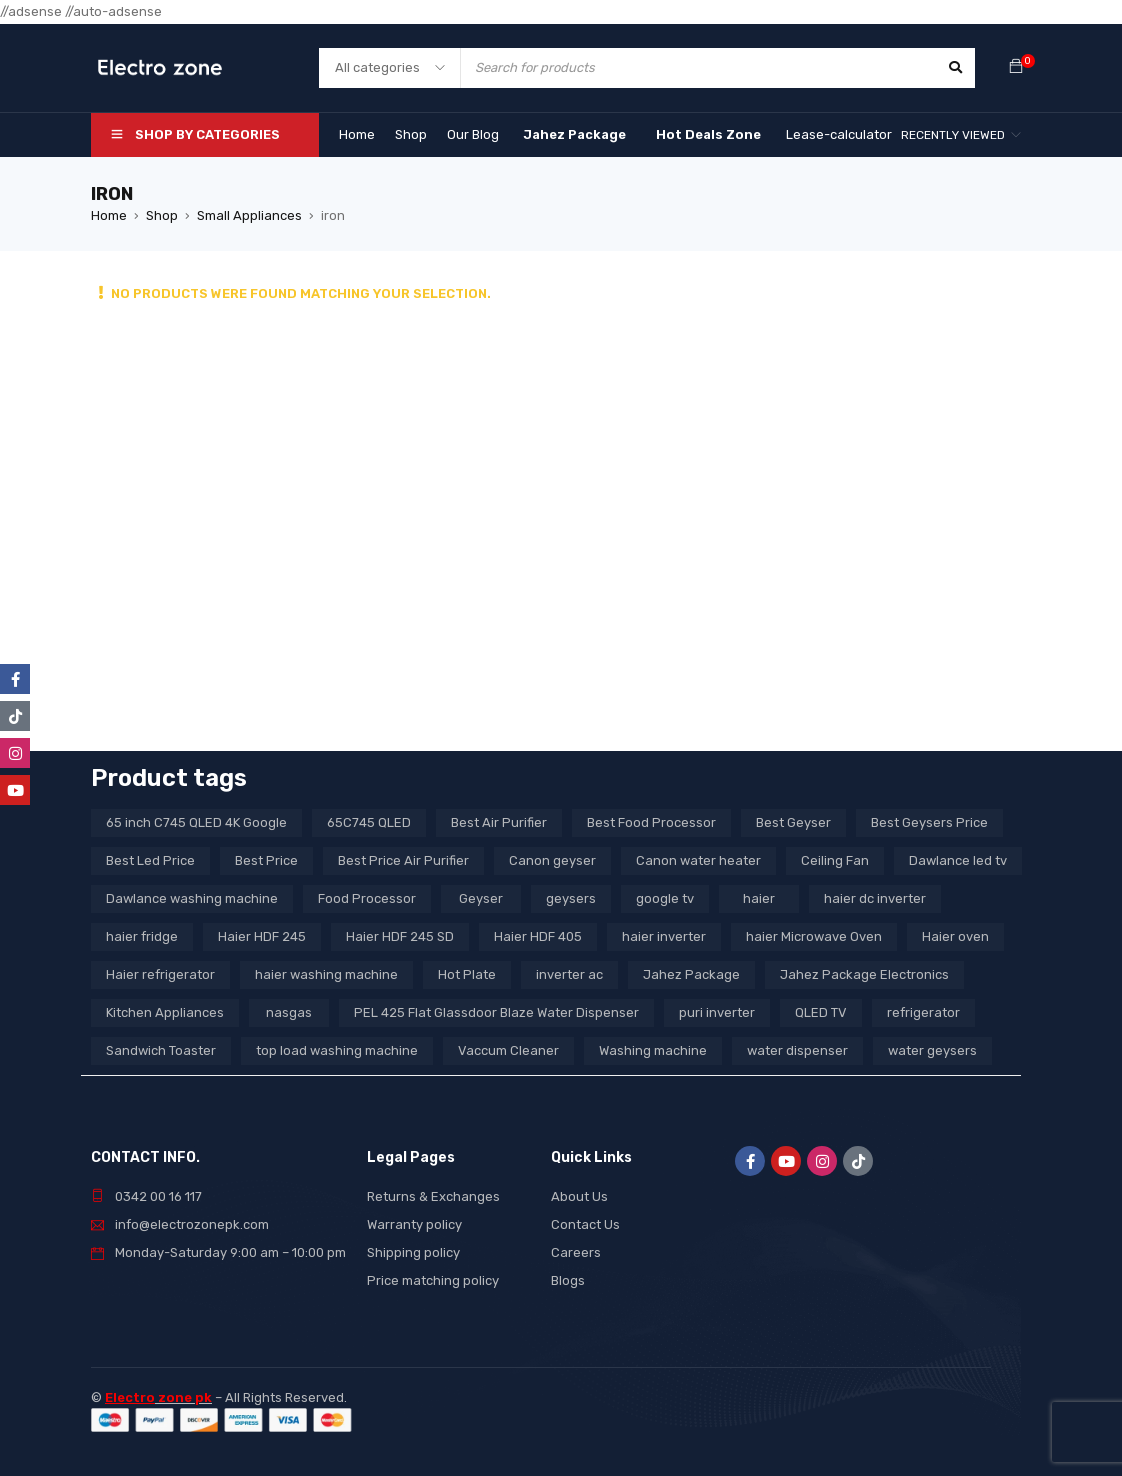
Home (109, 215)
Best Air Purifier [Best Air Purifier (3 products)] (499, 822)
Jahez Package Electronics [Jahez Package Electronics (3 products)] (864, 974)
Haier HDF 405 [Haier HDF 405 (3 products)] (538, 936)
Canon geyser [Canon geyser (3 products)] (552, 860)
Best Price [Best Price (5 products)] (266, 860)
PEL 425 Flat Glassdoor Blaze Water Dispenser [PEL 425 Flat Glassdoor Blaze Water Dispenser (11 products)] (496, 1012)
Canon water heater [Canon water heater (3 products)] (698, 860)
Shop (162, 215)
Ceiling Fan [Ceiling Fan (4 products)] (835, 860)
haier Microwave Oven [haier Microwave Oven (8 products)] (814, 936)
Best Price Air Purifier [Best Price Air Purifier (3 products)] (403, 860)
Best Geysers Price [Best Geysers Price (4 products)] (929, 822)
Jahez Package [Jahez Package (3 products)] (691, 974)
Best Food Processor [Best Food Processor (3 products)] (651, 822)
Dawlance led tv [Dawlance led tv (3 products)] (958, 860)
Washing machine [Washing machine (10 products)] (653, 1050)
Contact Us (585, 1224)
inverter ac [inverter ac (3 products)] (569, 974)
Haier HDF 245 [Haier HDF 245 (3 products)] (262, 936)
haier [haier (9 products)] (759, 898)
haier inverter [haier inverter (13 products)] (664, 936)
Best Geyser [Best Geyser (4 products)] (793, 822)
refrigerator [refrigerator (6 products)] (923, 1012)
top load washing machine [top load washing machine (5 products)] (337, 1050)
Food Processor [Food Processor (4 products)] (367, 898)
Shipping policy (413, 1252)
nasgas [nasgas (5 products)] (289, 1012)
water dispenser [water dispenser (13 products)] (797, 1050)
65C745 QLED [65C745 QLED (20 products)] (369, 822)
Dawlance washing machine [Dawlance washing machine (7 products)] (192, 898)
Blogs (568, 1280)
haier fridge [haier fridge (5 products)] (142, 936)
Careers (576, 1252)
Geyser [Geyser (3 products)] (481, 898)
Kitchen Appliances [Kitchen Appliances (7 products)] (165, 1012)
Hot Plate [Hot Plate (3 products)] (467, 974)
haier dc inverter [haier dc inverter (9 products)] (875, 898)
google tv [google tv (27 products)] (665, 898)
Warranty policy (414, 1224)
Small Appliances (249, 215)
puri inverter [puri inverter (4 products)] (717, 1012)
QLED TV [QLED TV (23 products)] (821, 1012)
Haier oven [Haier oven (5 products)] (955, 936)
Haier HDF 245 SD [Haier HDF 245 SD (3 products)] (400, 936)
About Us (579, 1196)
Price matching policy (433, 1280)
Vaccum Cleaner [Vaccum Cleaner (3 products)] (508, 1050)
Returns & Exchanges (433, 1196)
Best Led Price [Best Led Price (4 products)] (150, 860)
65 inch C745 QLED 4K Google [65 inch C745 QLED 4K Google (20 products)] (196, 822)
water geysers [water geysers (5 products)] (932, 1050)
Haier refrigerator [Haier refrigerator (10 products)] (160, 974)
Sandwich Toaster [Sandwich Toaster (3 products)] (161, 1050)
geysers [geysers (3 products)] (571, 898)
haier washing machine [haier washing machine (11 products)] (326, 974)
